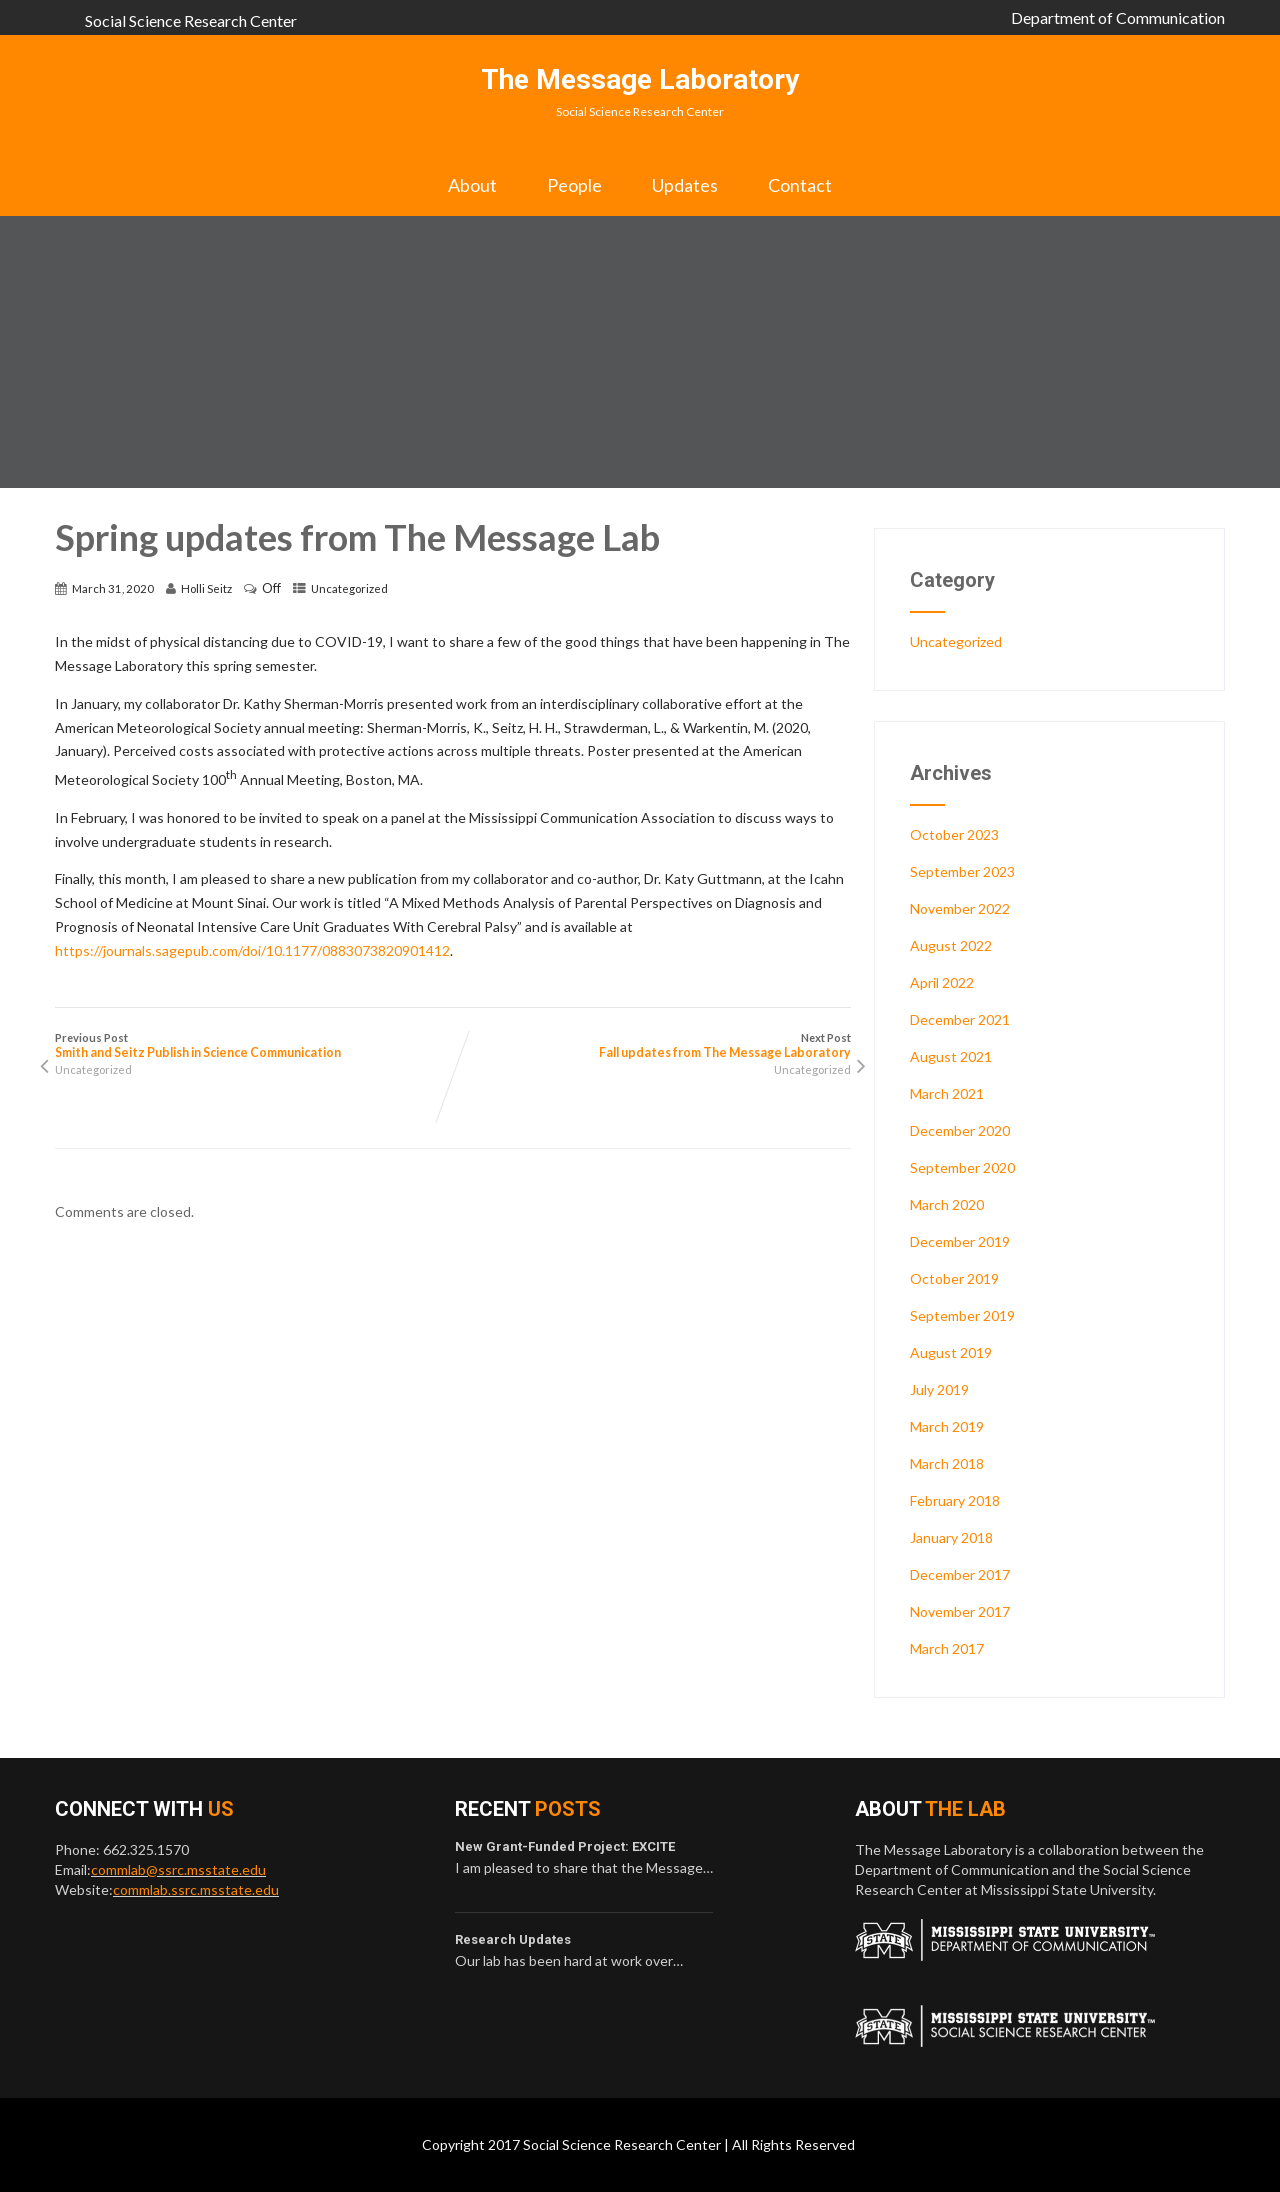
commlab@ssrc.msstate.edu (178, 1869)
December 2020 (960, 1130)
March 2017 (947, 1648)
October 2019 (954, 1278)
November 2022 (960, 908)
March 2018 (947, 1463)
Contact (800, 185)
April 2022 (942, 982)
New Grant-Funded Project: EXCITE (565, 1846)
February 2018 (955, 1500)
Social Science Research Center (191, 20)
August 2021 (951, 1056)
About (472, 185)
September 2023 (962, 871)
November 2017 (960, 1611)
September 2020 (962, 1167)
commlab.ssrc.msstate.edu (196, 1889)
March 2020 (947, 1204)
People (574, 185)
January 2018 (951, 1537)
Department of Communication (1118, 17)
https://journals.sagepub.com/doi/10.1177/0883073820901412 (252, 950)
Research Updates (513, 1939)
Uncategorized (349, 588)
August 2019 (951, 1352)
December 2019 (960, 1241)
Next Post (652, 1045)
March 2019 (947, 1426)
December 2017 (960, 1574)
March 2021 (947, 1093)
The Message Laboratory (640, 79)
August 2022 (951, 945)
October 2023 (954, 834)
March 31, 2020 (113, 588)
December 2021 (960, 1019)
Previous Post (254, 1045)
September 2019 (962, 1315)
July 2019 (939, 1389)
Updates (685, 185)
